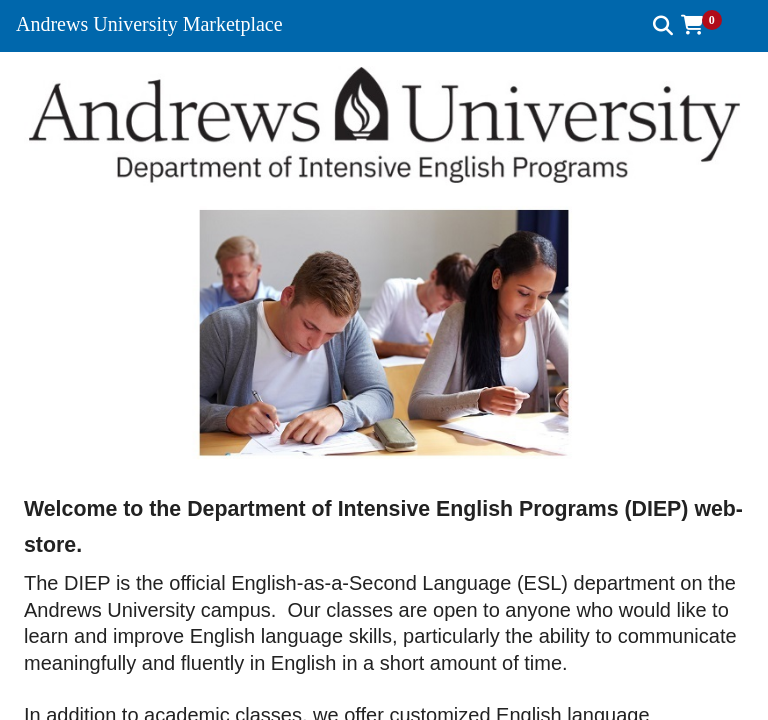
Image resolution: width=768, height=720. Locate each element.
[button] (708, 25)
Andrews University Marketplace (149, 24)
